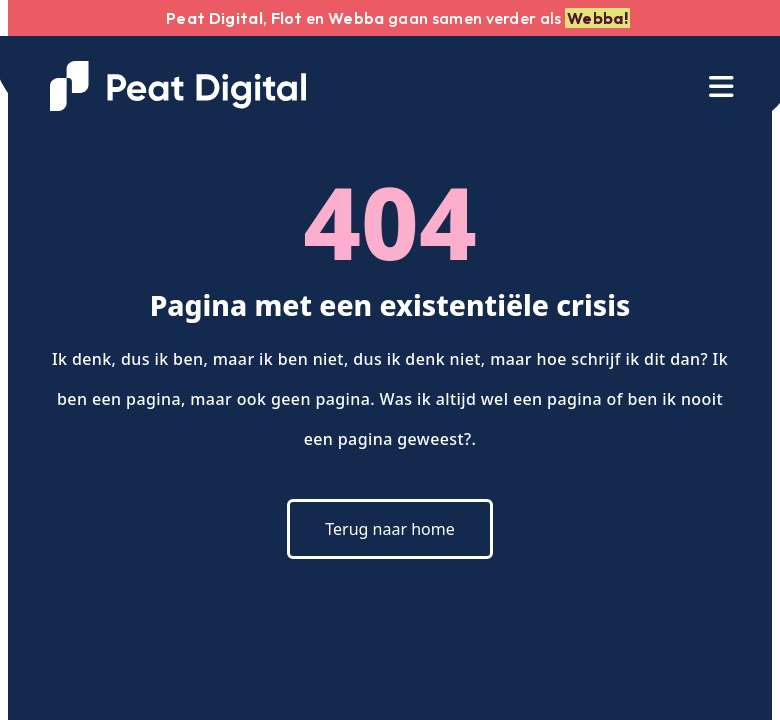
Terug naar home (389, 529)
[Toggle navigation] (721, 86)
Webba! (597, 18)
